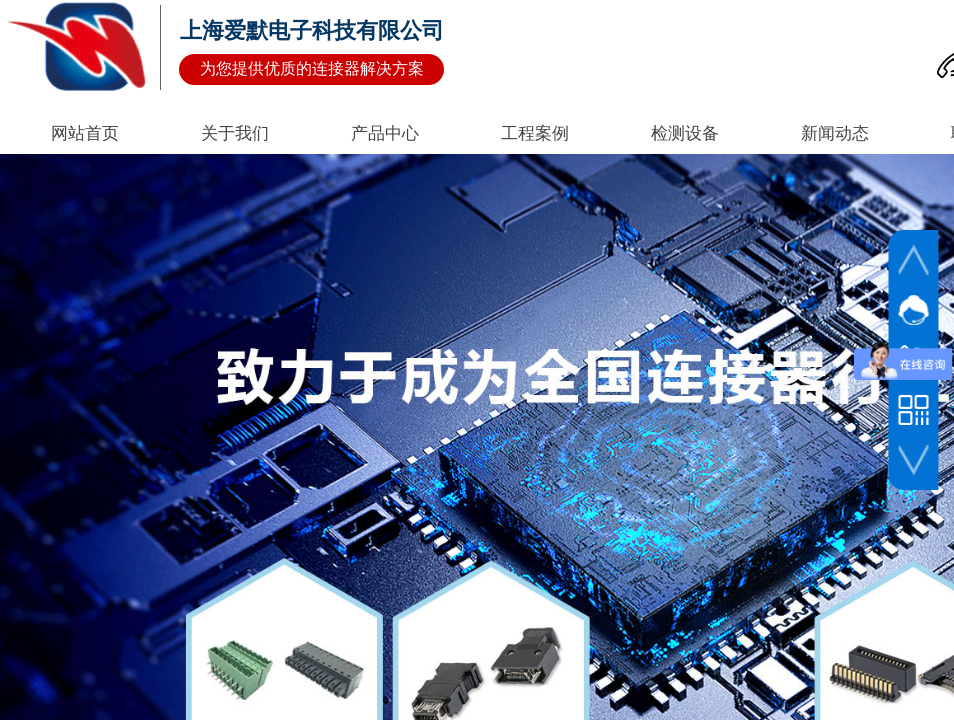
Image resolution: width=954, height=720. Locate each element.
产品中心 (385, 133)
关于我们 (235, 133)
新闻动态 (835, 133)
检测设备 (685, 133)
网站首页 (85, 133)
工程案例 (535, 133)
